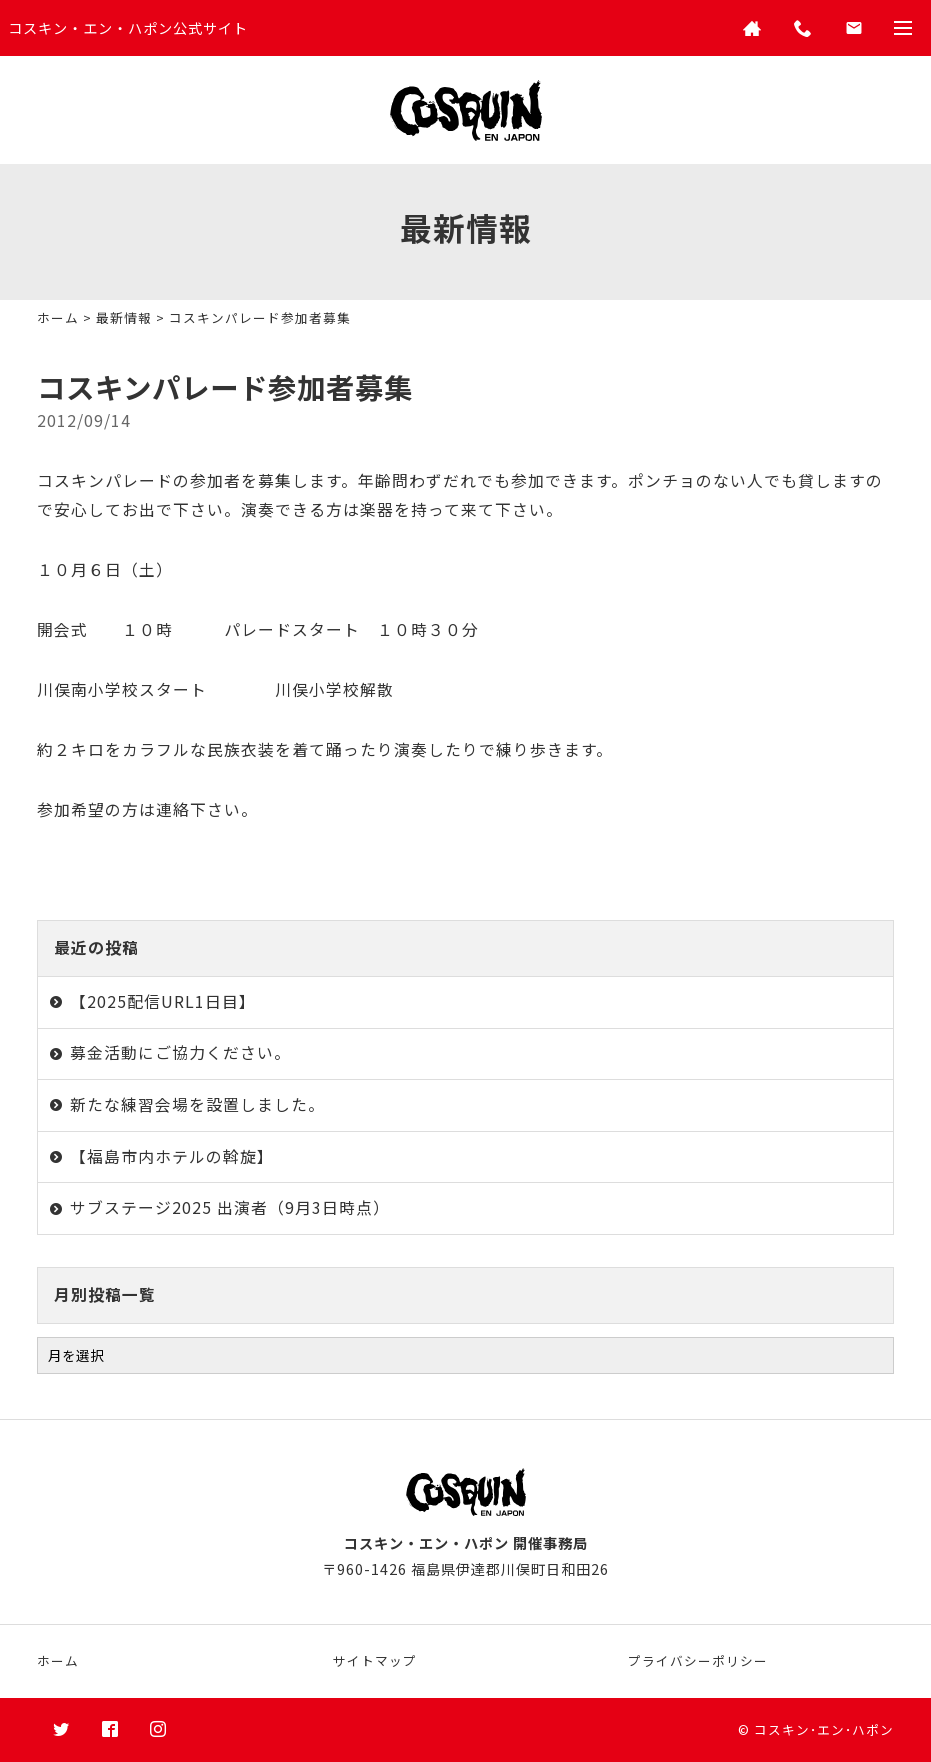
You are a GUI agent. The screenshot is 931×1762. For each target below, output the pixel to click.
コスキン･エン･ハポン (824, 1729)
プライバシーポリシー (698, 1660)
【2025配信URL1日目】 (163, 1001)
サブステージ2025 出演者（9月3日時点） (230, 1207)
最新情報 (124, 317)
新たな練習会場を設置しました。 (197, 1104)
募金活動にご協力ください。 (180, 1052)
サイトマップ (375, 1660)
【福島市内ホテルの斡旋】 (172, 1156)
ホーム (58, 317)
